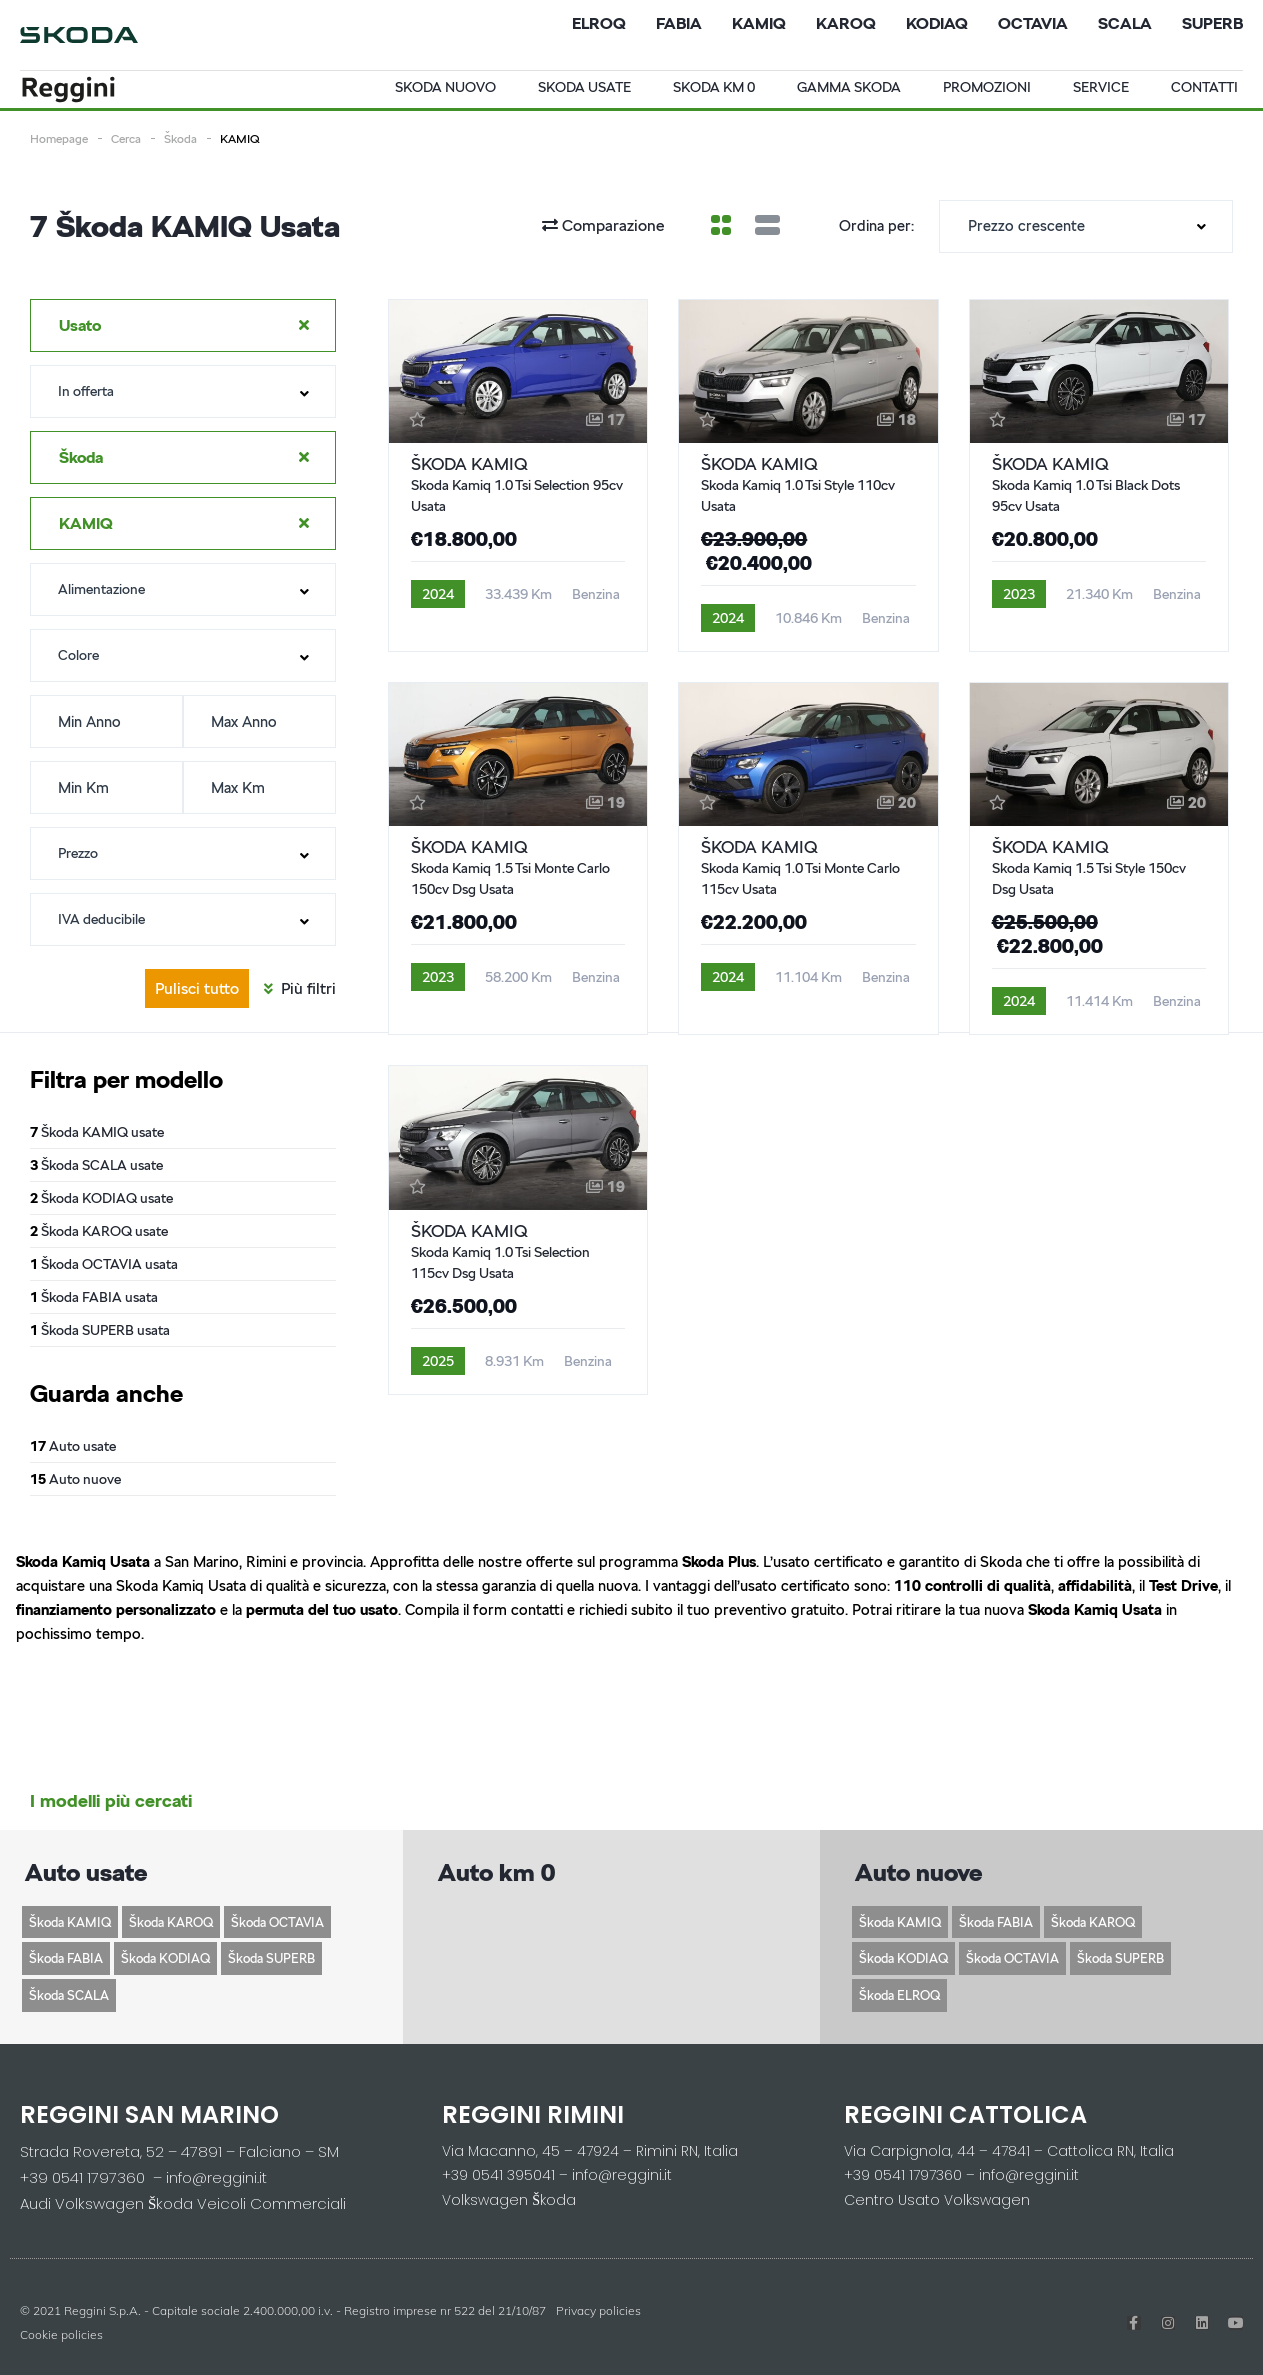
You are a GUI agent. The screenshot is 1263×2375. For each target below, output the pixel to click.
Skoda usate (584, 87)
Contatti (1204, 87)
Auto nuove (75, 1479)
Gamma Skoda (849, 87)
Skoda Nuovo (445, 87)
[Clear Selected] (304, 325)
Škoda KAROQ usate (99, 1231)
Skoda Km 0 (714, 87)
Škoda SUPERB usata (100, 1330)
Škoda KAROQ (171, 1922)
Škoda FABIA (66, 1958)
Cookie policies (61, 2334)
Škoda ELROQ (899, 1995)
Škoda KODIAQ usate (101, 1198)
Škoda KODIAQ (165, 1958)
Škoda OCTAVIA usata (104, 1264)
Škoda (180, 138)
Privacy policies (598, 2310)
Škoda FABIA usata (94, 1297)
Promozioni (987, 87)
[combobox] (1086, 226)
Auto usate (73, 1446)
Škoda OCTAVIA (277, 1922)
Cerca (126, 138)
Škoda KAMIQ (70, 1922)
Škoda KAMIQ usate (97, 1132)
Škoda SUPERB (271, 1958)
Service (1101, 87)
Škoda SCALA (69, 1995)
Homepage (59, 138)
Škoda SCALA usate (96, 1165)
